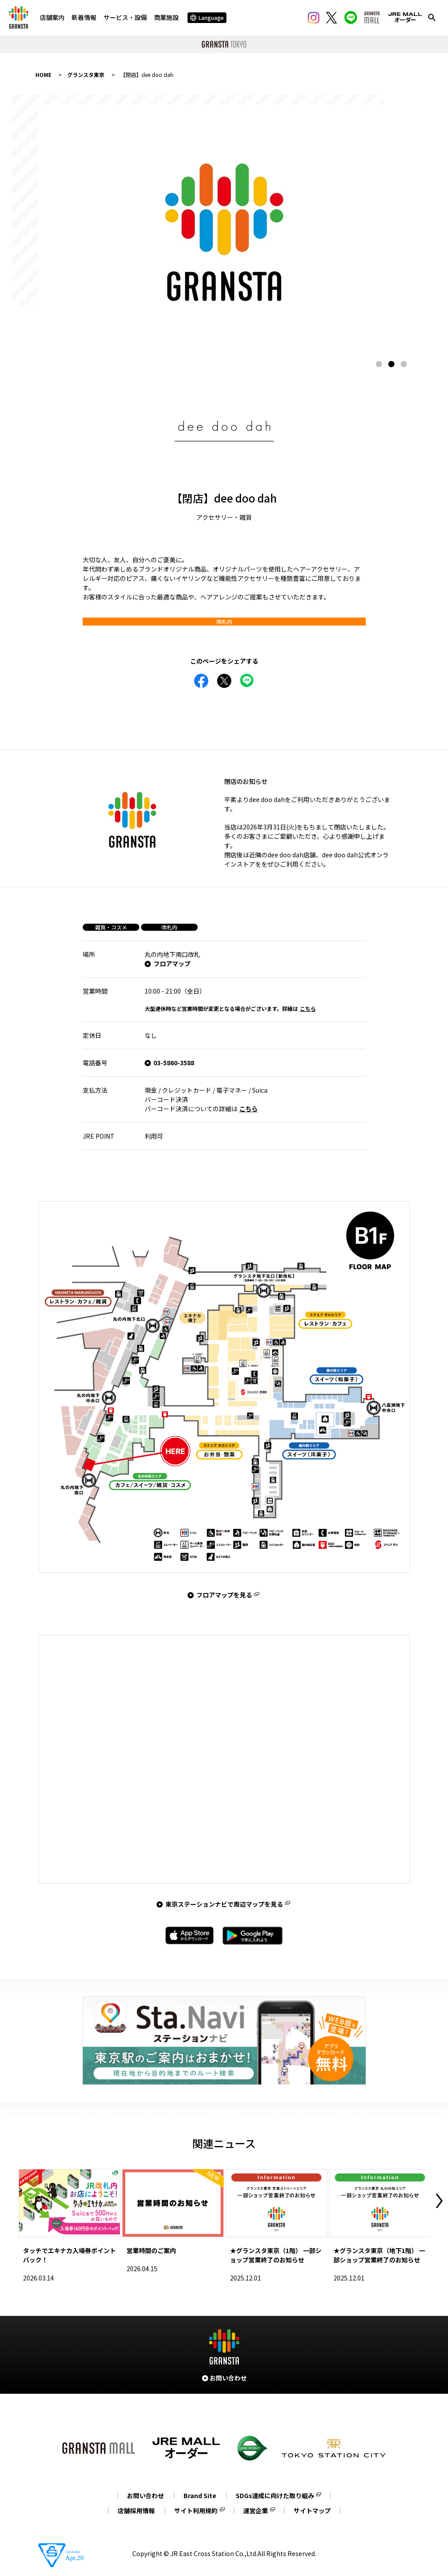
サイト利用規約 (196, 2510)
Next (439, 2201)
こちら (308, 1008)
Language (207, 17)
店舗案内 (52, 17)
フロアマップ (172, 963)
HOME (43, 74)
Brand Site (200, 2495)
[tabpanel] (224, 228)
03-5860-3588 (173, 1062)
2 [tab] (391, 364)
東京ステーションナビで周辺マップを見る (224, 1904)
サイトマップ (312, 2510)
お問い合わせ (145, 2495)
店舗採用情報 (136, 2510)
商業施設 (166, 17)
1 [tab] (379, 364)
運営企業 (255, 2510)
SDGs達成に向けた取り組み (275, 2495)
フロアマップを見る (224, 1594)
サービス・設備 (125, 17)
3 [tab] (404, 364)
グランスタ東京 (85, 74)
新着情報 (84, 17)
